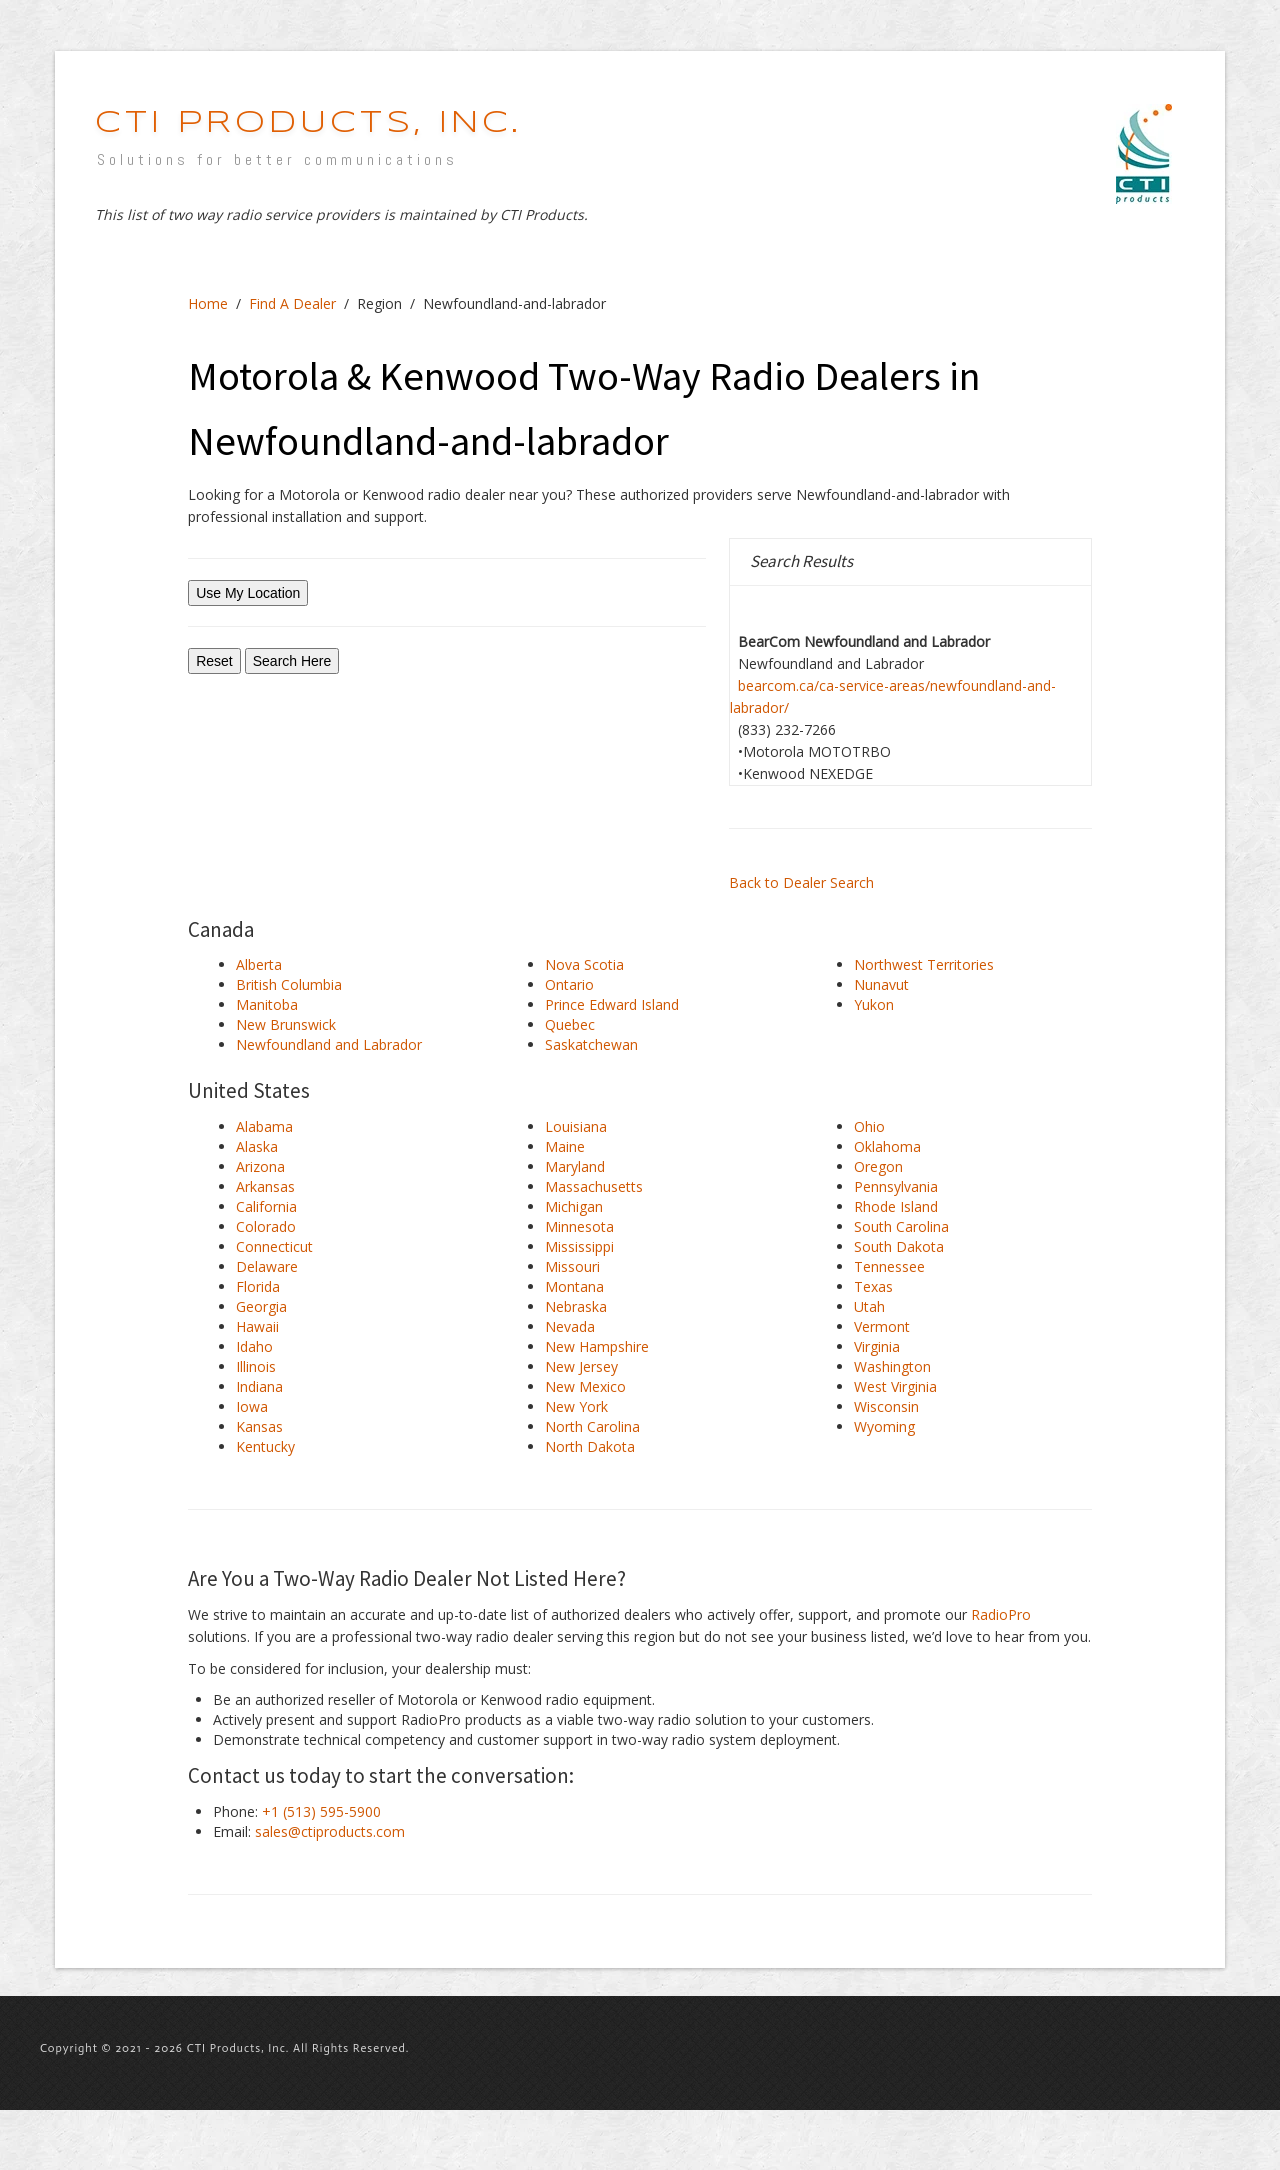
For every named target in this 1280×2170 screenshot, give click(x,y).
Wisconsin (886, 1406)
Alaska (257, 1146)
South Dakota (899, 1246)
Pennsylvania (896, 1186)
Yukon (874, 1004)
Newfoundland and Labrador (329, 1044)
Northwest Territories (924, 964)
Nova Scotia (584, 964)
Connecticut (274, 1246)
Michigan (574, 1206)
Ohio (869, 1126)
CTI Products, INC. (308, 123)
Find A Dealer (292, 303)
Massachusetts (594, 1186)
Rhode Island (896, 1206)
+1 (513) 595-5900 (321, 1811)
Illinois (256, 1366)
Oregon (878, 1166)
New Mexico (585, 1386)
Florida (258, 1286)
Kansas (259, 1426)
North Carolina (592, 1426)
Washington (892, 1366)
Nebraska (576, 1306)
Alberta (259, 964)
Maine (565, 1146)
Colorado (266, 1226)
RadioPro (1001, 1614)
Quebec (570, 1024)
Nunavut (881, 984)
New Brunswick (286, 1024)
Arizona (260, 1166)
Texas (873, 1286)
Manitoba (267, 1004)
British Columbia (289, 984)
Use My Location (248, 593)
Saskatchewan (591, 1044)
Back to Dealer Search (801, 882)
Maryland (575, 1166)
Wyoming (884, 1426)
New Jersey (581, 1366)
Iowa (252, 1406)
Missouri (572, 1266)
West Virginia (895, 1386)
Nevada (570, 1326)
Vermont (882, 1326)
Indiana (259, 1386)
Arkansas (265, 1186)
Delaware (267, 1266)
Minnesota (579, 1226)
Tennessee (889, 1266)
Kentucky (265, 1446)
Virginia (877, 1346)
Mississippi (579, 1246)
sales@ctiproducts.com (330, 1831)
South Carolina (901, 1226)
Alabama (264, 1126)
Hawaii (257, 1326)
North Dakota (590, 1446)
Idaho (254, 1346)
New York (576, 1406)
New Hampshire (597, 1346)
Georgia (261, 1306)
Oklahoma (887, 1146)
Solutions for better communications (277, 159)
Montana (574, 1286)
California (266, 1206)
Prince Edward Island (612, 1004)
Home (208, 303)
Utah (869, 1306)
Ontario (569, 984)
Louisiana (576, 1126)
